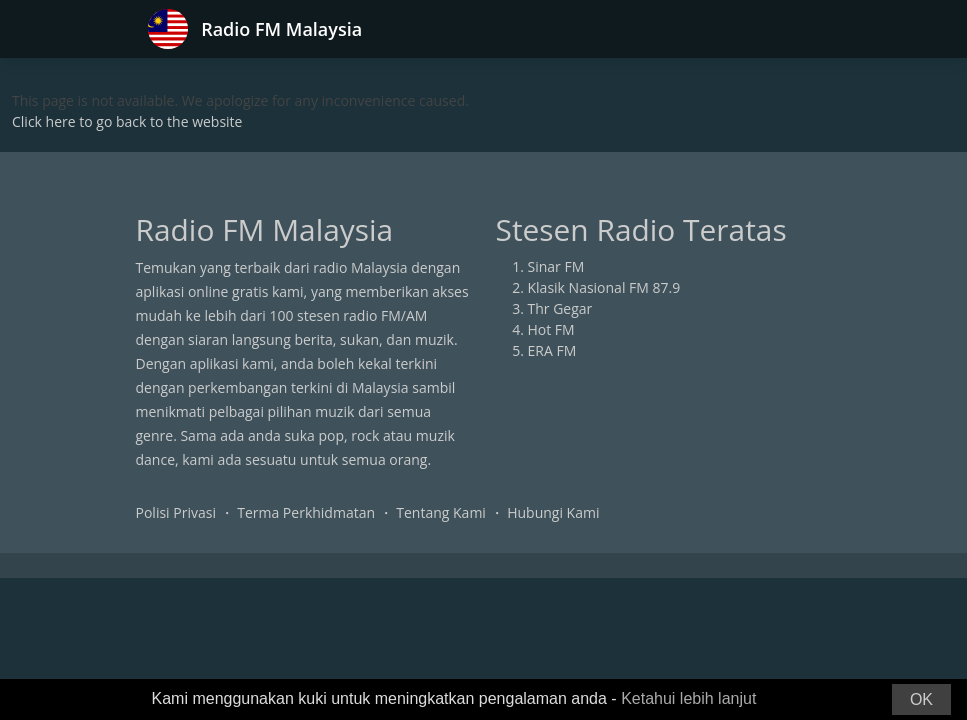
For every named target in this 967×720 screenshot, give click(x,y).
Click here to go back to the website (127, 121)
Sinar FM (556, 266)
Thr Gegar (560, 308)
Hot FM (551, 329)
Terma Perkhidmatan (306, 512)
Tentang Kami (441, 512)
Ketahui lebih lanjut (688, 698)
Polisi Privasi (176, 512)
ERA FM (552, 350)
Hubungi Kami (553, 512)
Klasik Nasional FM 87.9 (604, 287)
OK (921, 699)
